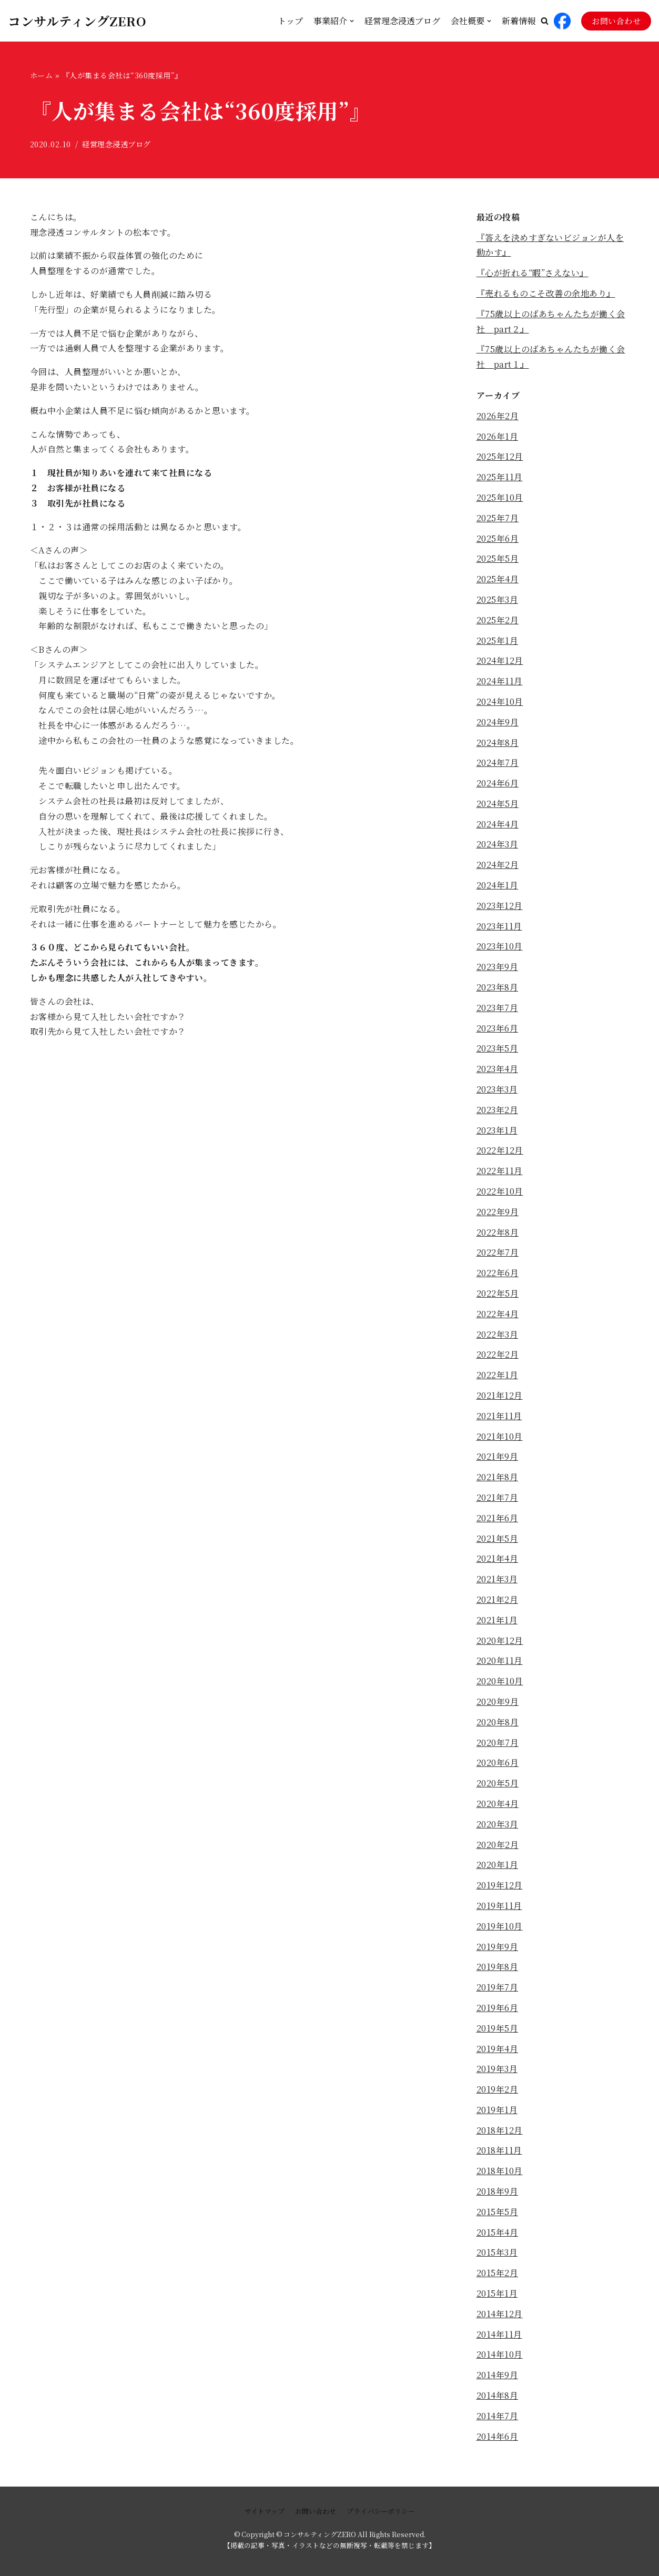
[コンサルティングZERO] (77, 20)
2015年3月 (497, 2252)
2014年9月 (497, 2375)
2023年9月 (497, 967)
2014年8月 (497, 2395)
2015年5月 (497, 2212)
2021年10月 (499, 1436)
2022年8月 (497, 1232)
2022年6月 (497, 1273)
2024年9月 (497, 722)
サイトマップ (265, 2511)
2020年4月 (497, 1803)
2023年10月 (499, 946)
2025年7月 (497, 518)
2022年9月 (497, 1212)
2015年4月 (497, 2232)
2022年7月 (497, 1252)
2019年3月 (497, 2069)
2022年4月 (497, 1314)
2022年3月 (497, 1334)
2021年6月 (497, 1518)
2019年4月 (497, 2049)
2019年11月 (499, 1906)
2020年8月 (497, 1722)
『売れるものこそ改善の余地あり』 (545, 293)
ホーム (41, 75)
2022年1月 (497, 1375)
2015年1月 (497, 2293)
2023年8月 (497, 987)
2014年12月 (499, 2314)
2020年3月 (497, 1824)
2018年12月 (499, 2130)
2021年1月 (497, 1620)
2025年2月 (497, 620)
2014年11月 (499, 2334)
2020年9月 (497, 1701)
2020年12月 (499, 1640)
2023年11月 (499, 926)
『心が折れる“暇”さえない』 (532, 273)
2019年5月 (497, 2028)
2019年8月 (497, 1967)
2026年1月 (497, 436)
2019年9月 (497, 1947)
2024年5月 (497, 803)
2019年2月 (497, 2089)
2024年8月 (497, 742)
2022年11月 (499, 1171)
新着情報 (518, 21)
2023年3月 (497, 1089)
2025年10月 (499, 497)
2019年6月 (497, 2008)
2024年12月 (499, 660)
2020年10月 (499, 1681)
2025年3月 (497, 599)
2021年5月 (497, 1538)
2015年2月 (497, 2273)
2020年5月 (497, 1783)
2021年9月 (497, 1456)
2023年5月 (497, 1048)
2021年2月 (497, 1599)
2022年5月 (497, 1293)
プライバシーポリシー (381, 2511)
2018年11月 (499, 2150)
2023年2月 (497, 1110)
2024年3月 (497, 844)
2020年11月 (499, 1660)
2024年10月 (499, 701)
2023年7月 (497, 1008)
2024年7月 (497, 762)
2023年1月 (497, 1130)
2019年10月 (499, 1926)
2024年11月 (499, 681)
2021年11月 (499, 1416)
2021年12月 (499, 1395)
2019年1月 (497, 2110)
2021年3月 (497, 1579)
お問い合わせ (616, 20)
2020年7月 (497, 1742)
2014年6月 (497, 2436)
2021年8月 (497, 1477)
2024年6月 (497, 783)
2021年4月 (497, 1558)
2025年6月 (497, 538)
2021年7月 (497, 1497)
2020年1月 (497, 1864)
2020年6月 (497, 1762)
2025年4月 (497, 579)
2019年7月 (497, 1987)
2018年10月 (499, 2171)
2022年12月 (499, 1150)
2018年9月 (497, 2191)
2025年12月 (499, 456)
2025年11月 (499, 477)
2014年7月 (497, 2416)
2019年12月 (499, 1885)
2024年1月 (497, 885)
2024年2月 (497, 864)
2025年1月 (497, 640)
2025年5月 (497, 558)
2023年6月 (497, 1028)
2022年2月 (497, 1354)
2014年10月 (499, 2354)
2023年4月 (497, 1069)
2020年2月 (497, 1844)
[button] (545, 21)
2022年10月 (499, 1191)
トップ (290, 21)
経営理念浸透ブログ (402, 21)
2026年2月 (497, 416)
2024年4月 (497, 824)
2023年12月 (499, 906)
